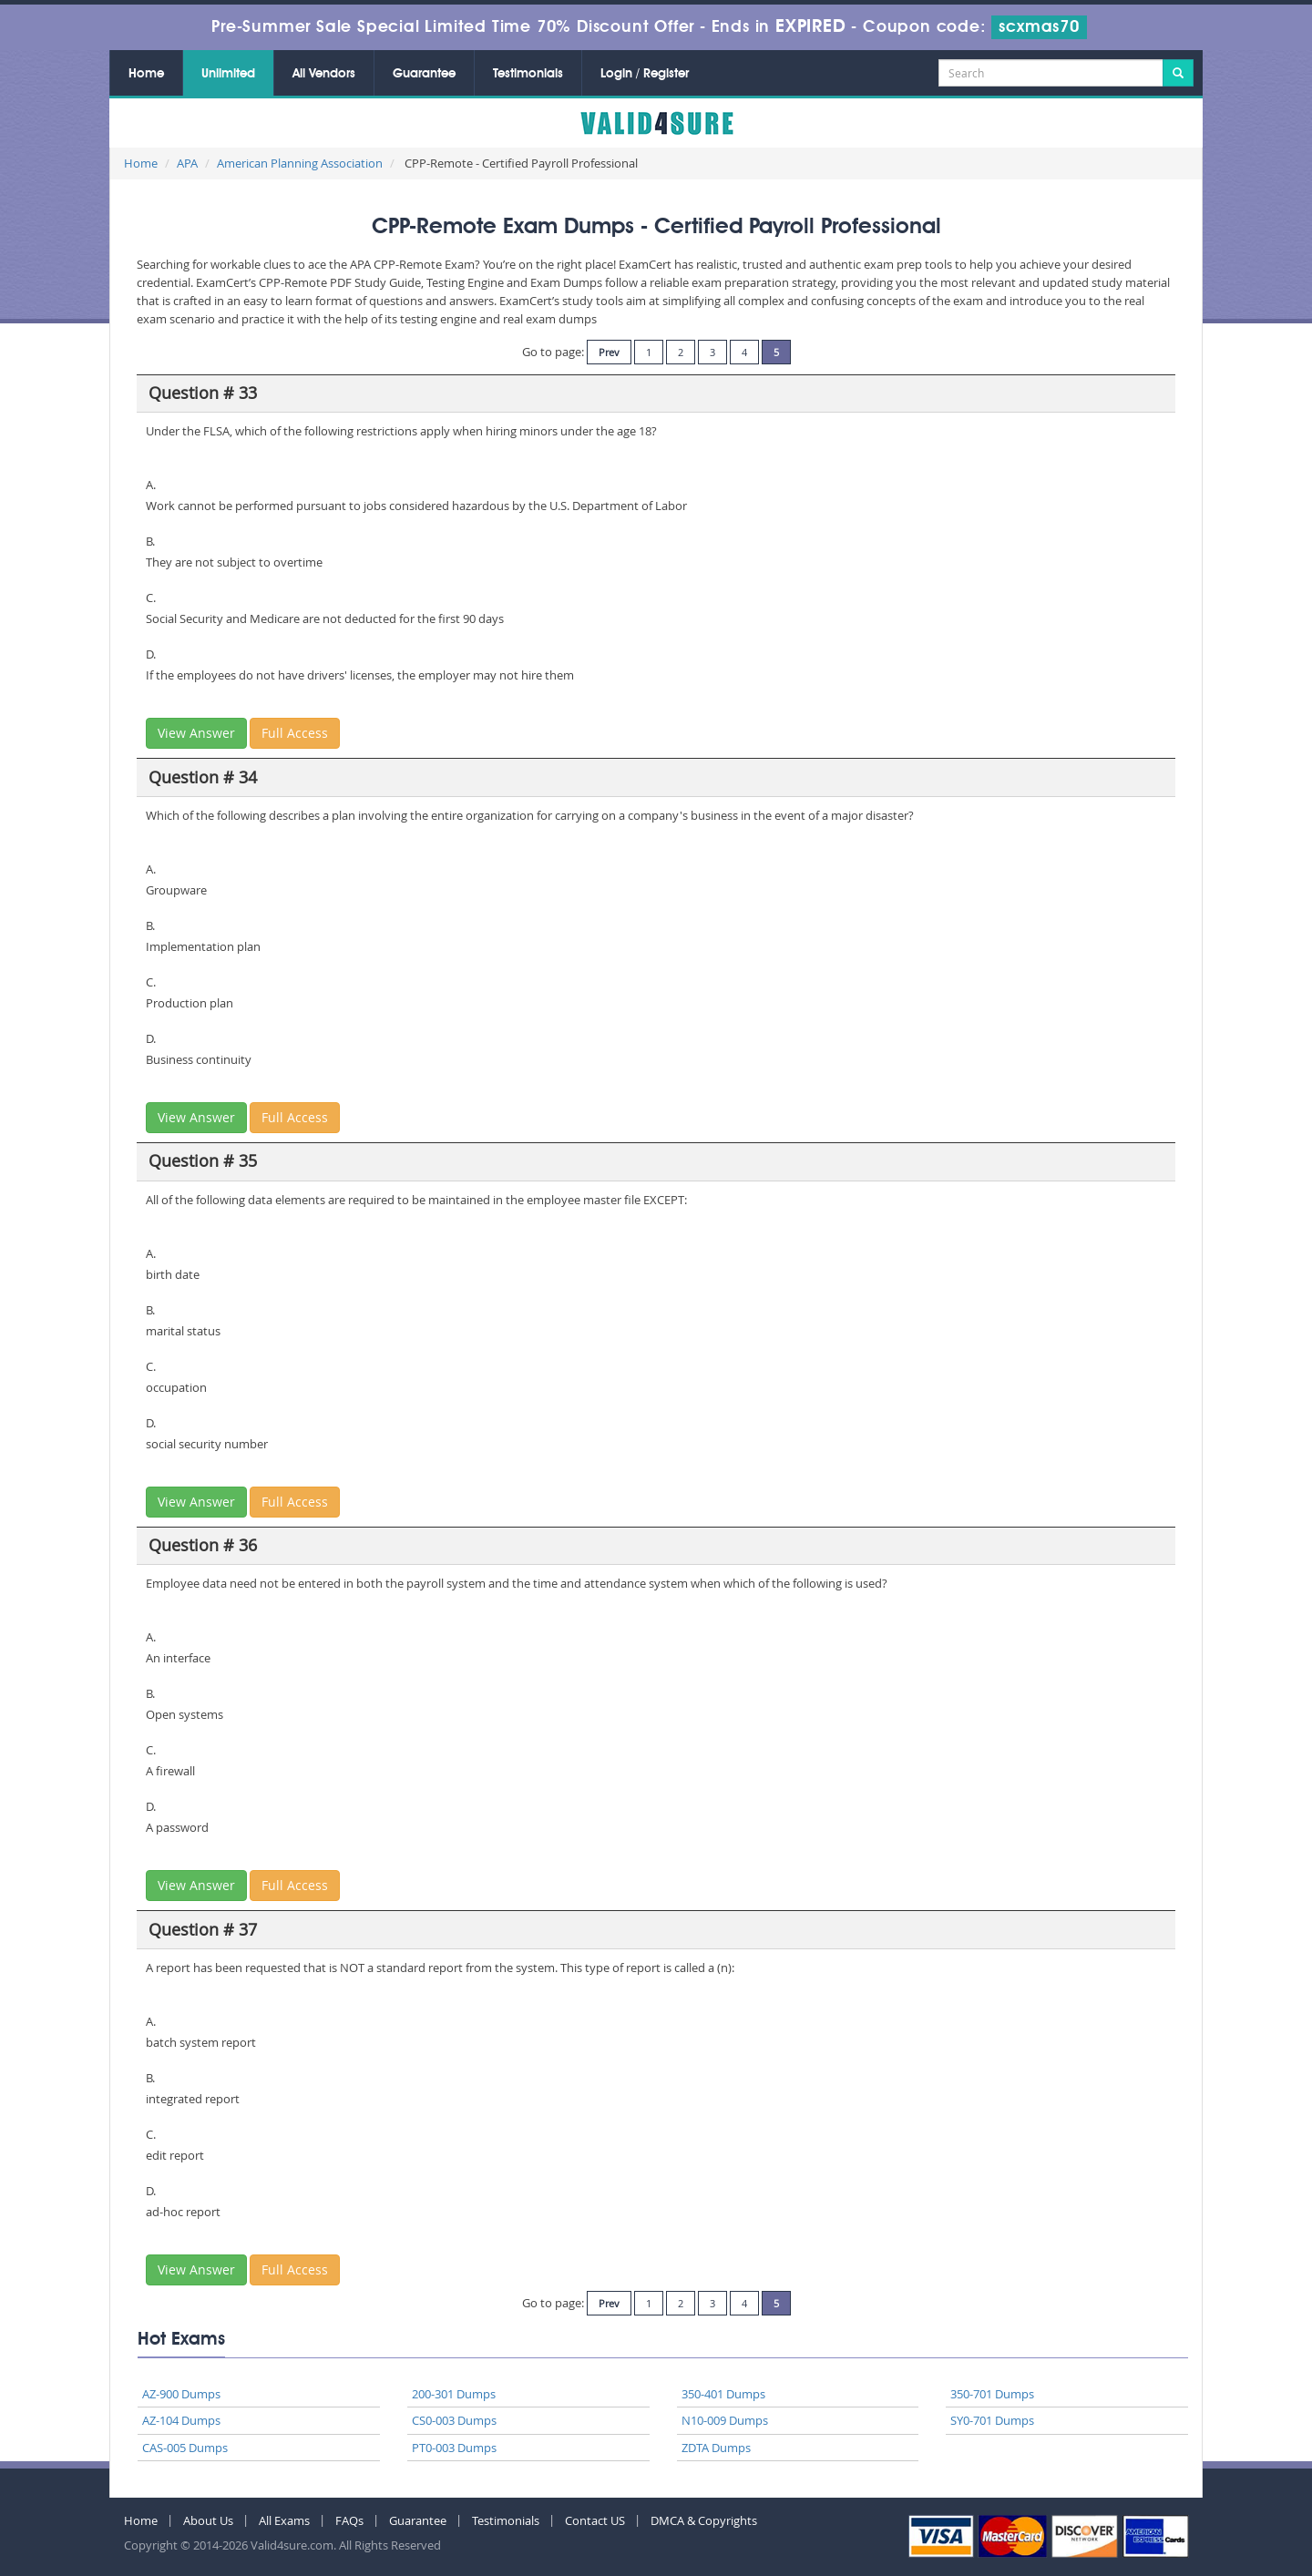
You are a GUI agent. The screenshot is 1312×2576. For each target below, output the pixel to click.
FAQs (349, 2520)
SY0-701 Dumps (992, 2420)
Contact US (595, 2520)
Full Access (294, 732)
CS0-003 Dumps (454, 2420)
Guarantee (424, 73)
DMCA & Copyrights (704, 2520)
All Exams (284, 2520)
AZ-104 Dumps (181, 2420)
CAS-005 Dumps (185, 2447)
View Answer (196, 732)
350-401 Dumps (723, 2394)
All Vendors (323, 73)
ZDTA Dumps (716, 2447)
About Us (208, 2520)
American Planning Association (300, 163)
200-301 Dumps (454, 2394)
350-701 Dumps (992, 2394)
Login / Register (644, 73)
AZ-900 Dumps (181, 2394)
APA (187, 163)
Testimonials (528, 73)
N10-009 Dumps (725, 2420)
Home (146, 73)
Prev (609, 352)
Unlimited (228, 73)
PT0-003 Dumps (454, 2447)
